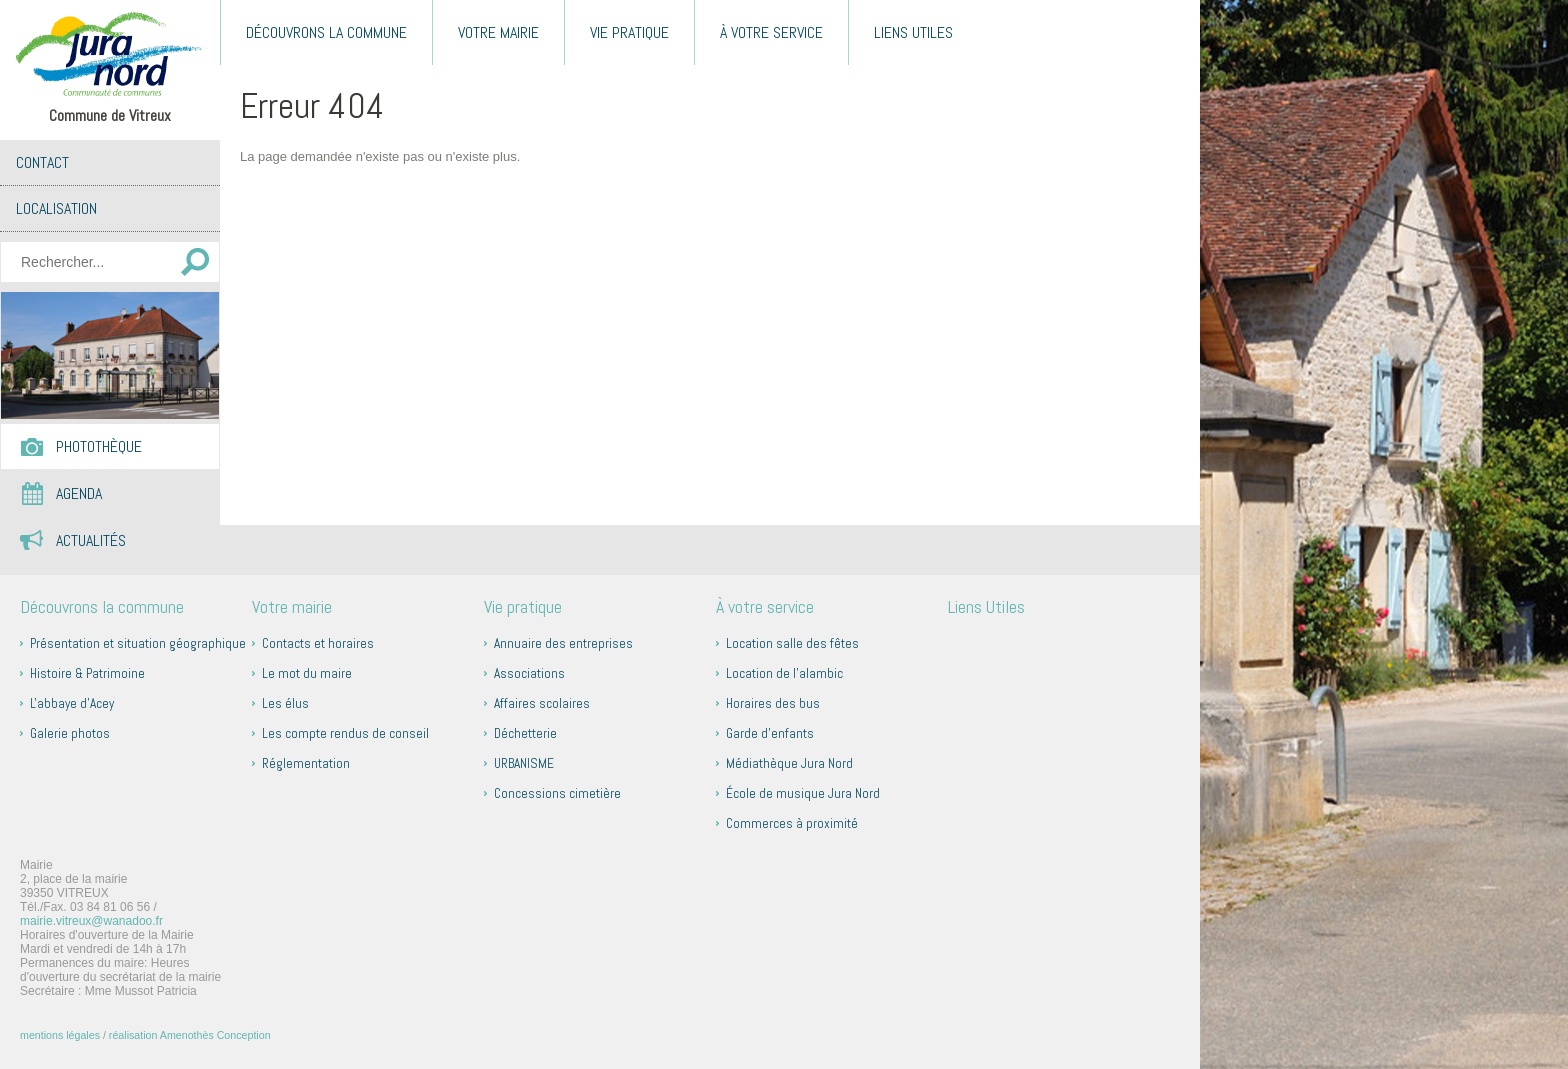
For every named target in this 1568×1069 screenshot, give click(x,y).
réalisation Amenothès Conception (190, 1035)
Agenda (79, 493)
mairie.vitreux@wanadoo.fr (91, 921)
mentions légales (60, 1035)
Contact (42, 162)
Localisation (56, 208)
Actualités (91, 540)
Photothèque (99, 446)
